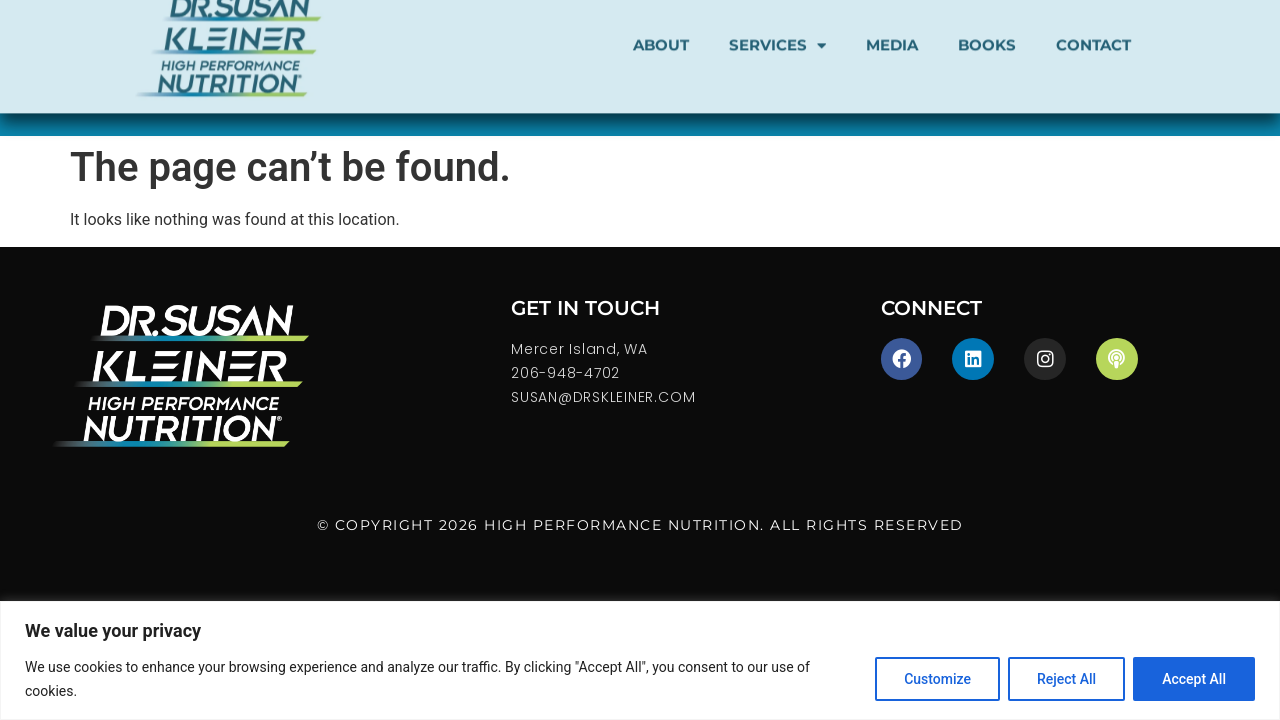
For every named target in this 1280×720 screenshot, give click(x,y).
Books (987, 31)
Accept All (1194, 679)
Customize (937, 679)
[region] (640, 660)
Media (892, 31)
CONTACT (1093, 31)
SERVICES (777, 32)
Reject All (1066, 679)
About (661, 31)
